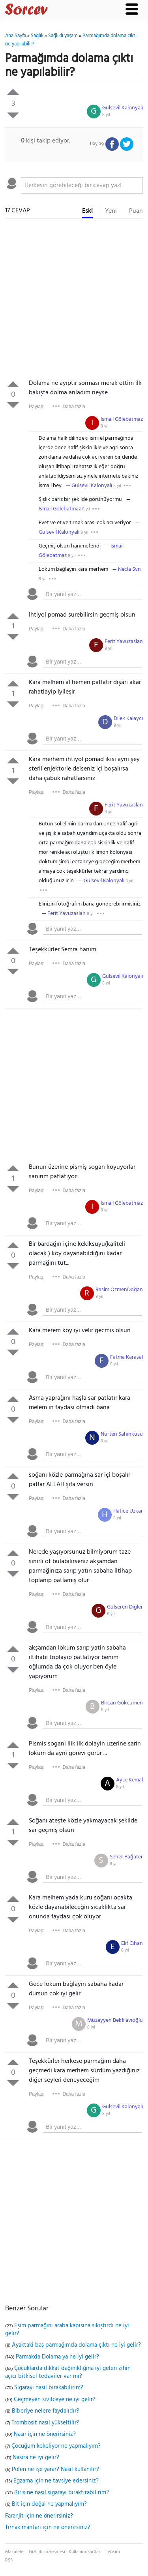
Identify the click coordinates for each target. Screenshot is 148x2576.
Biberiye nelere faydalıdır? (45, 2411)
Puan (136, 211)
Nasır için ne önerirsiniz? (45, 2434)
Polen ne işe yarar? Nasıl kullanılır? (55, 2469)
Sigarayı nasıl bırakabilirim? (48, 2387)
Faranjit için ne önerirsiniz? (39, 2516)
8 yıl (106, 114)
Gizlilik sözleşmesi (47, 2552)
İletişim (112, 2552)
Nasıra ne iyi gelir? (36, 2457)
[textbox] (82, 185)
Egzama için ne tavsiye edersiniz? (56, 2481)
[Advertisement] (74, 301)
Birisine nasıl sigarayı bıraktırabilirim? (61, 2492)
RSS (9, 2560)
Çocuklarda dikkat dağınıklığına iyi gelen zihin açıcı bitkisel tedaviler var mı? (68, 2372)
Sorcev (52, 11)
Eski (87, 211)
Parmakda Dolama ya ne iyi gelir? (57, 2357)
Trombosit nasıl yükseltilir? (45, 2423)
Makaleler (15, 2552)
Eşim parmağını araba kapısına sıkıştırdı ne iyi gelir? (67, 2329)
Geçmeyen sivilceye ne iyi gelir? (55, 2399)
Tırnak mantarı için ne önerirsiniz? (47, 2527)
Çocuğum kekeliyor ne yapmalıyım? (56, 2446)
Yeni (111, 211)
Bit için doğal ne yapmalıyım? (49, 2504)
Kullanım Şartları (85, 2552)
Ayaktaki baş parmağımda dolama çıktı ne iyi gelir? (76, 2345)
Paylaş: (36, 406)
